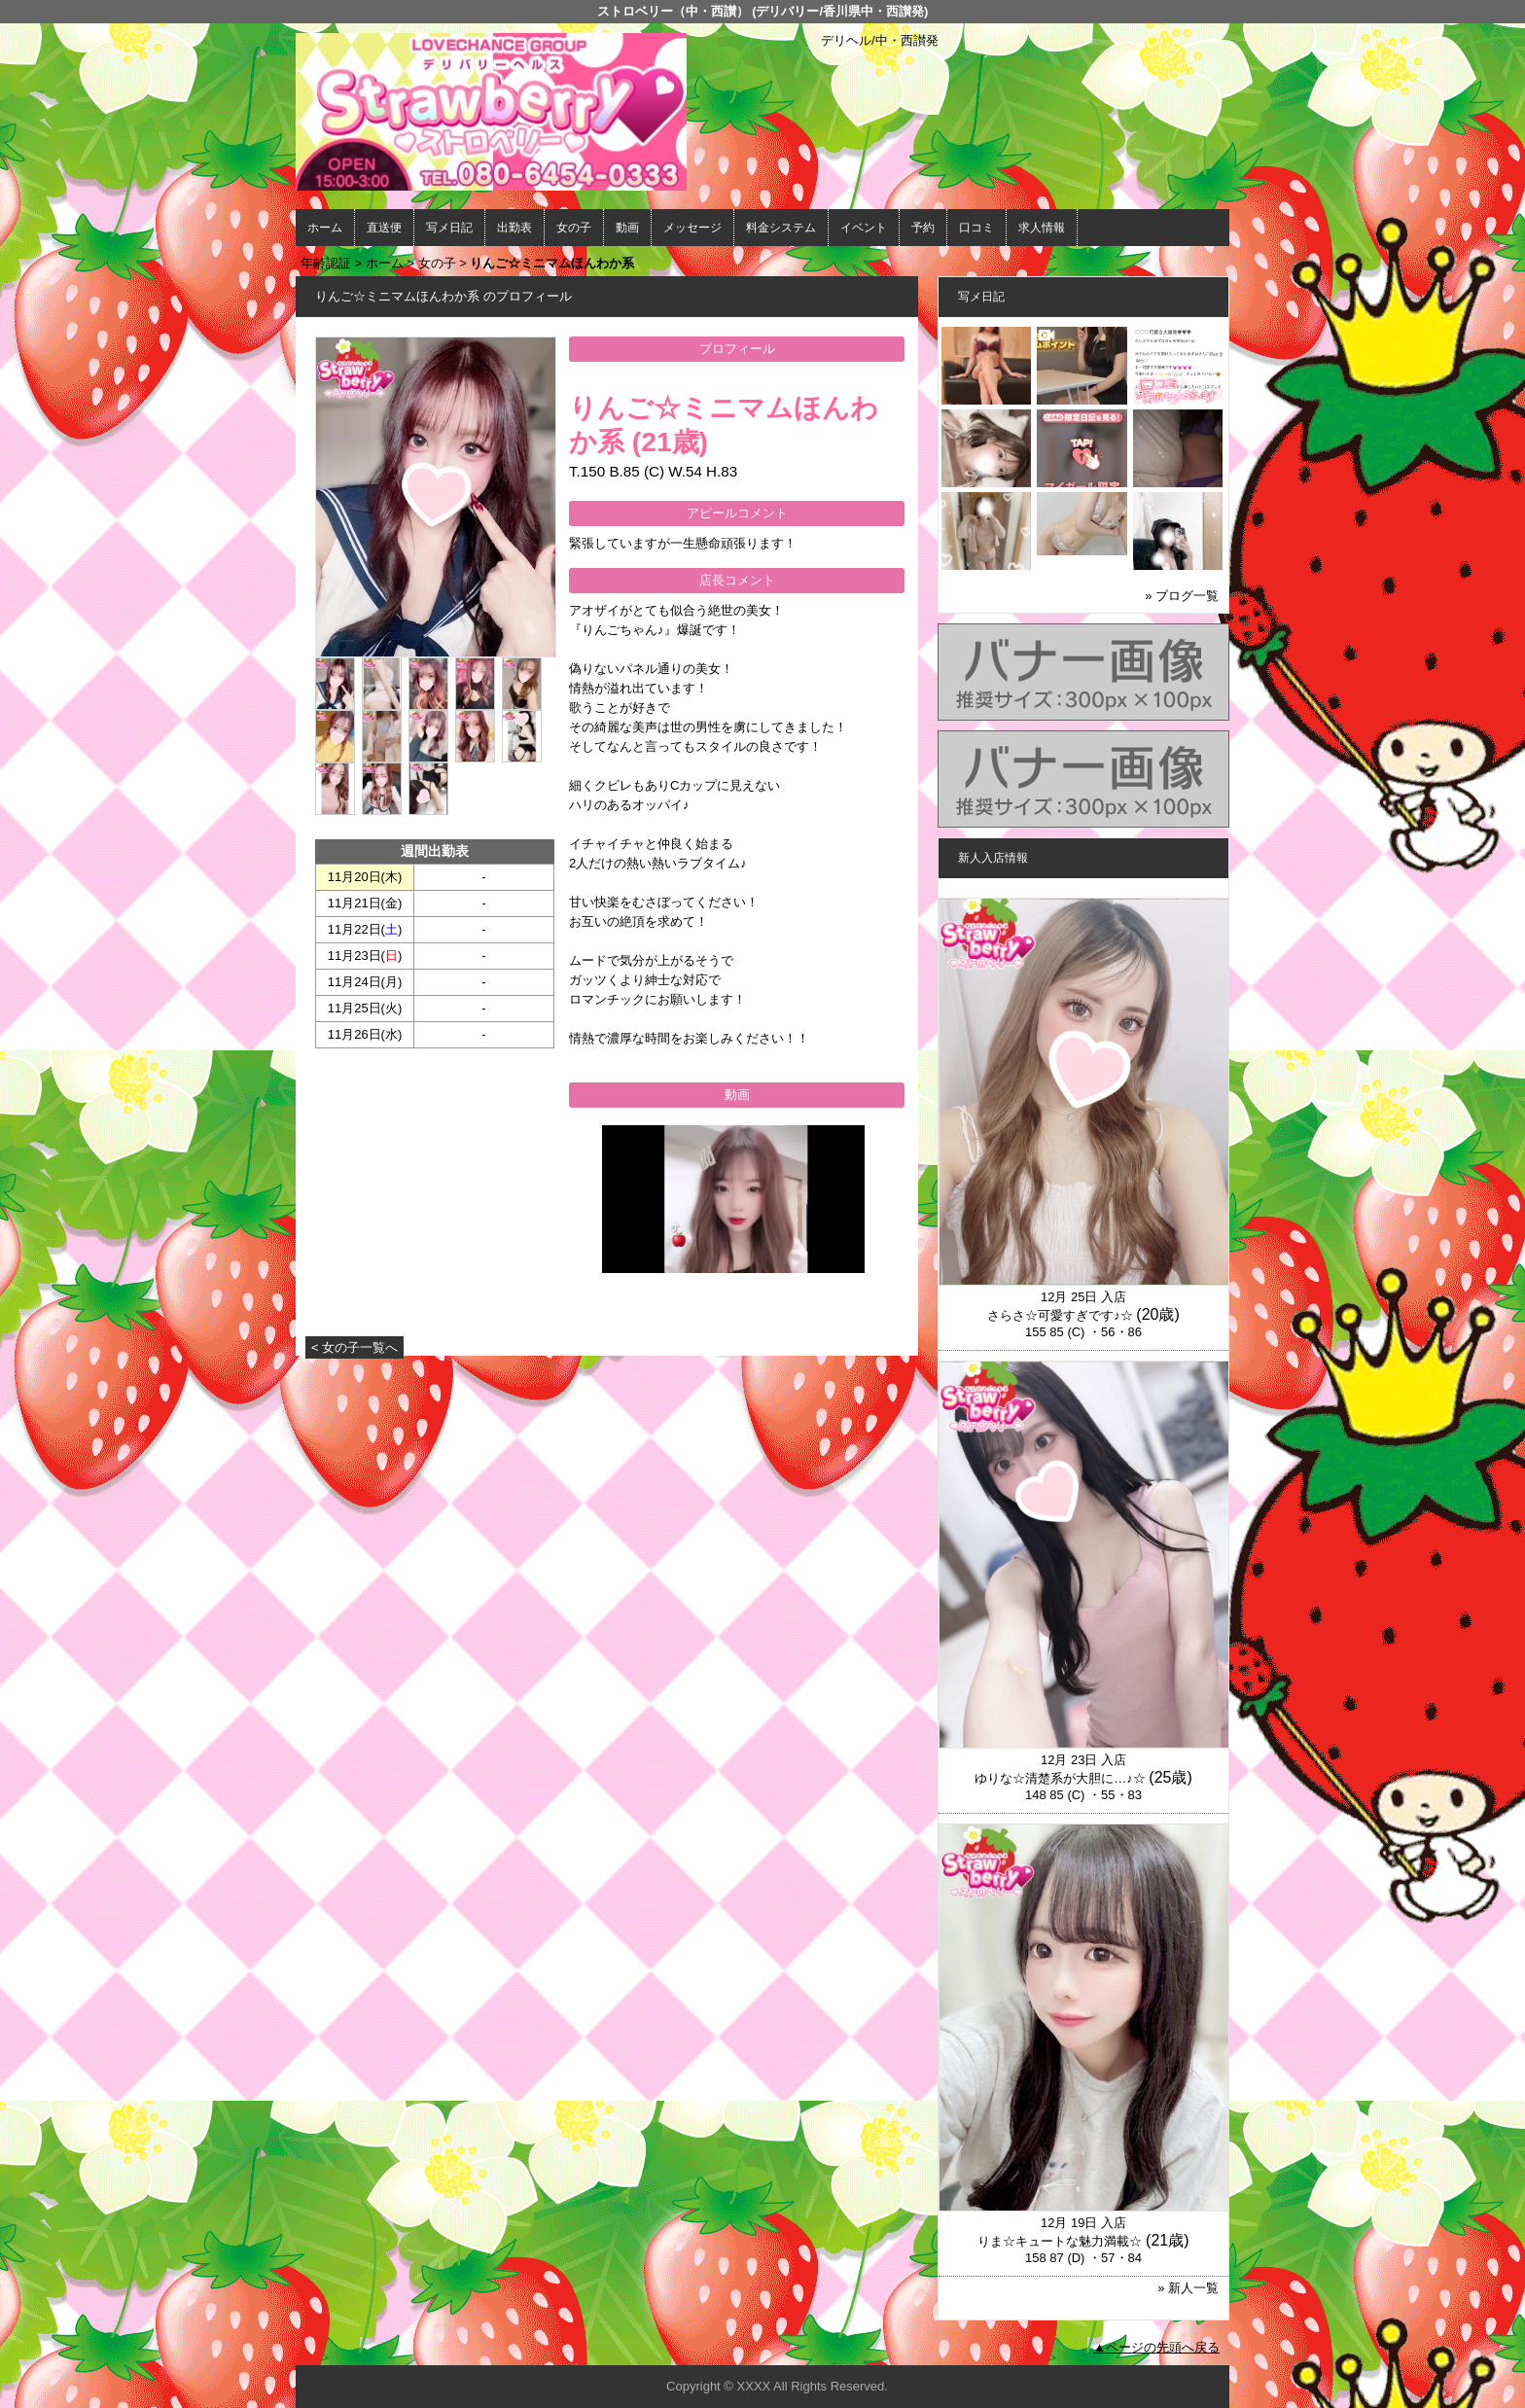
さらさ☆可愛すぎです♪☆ (1060, 1315)
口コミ (976, 227)
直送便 (384, 227)
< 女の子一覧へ (354, 1347)
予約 (923, 227)
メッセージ (692, 227)
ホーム (324, 227)
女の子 (573, 227)
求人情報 (1041, 227)
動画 (627, 227)
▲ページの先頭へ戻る (1156, 2347)
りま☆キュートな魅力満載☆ (1059, 2241)
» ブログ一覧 (1182, 595)
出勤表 (514, 227)
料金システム (781, 227)
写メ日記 (449, 227)
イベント (863, 227)
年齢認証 (326, 263)
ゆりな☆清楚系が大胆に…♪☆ (1060, 1778)
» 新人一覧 (1188, 2288)
